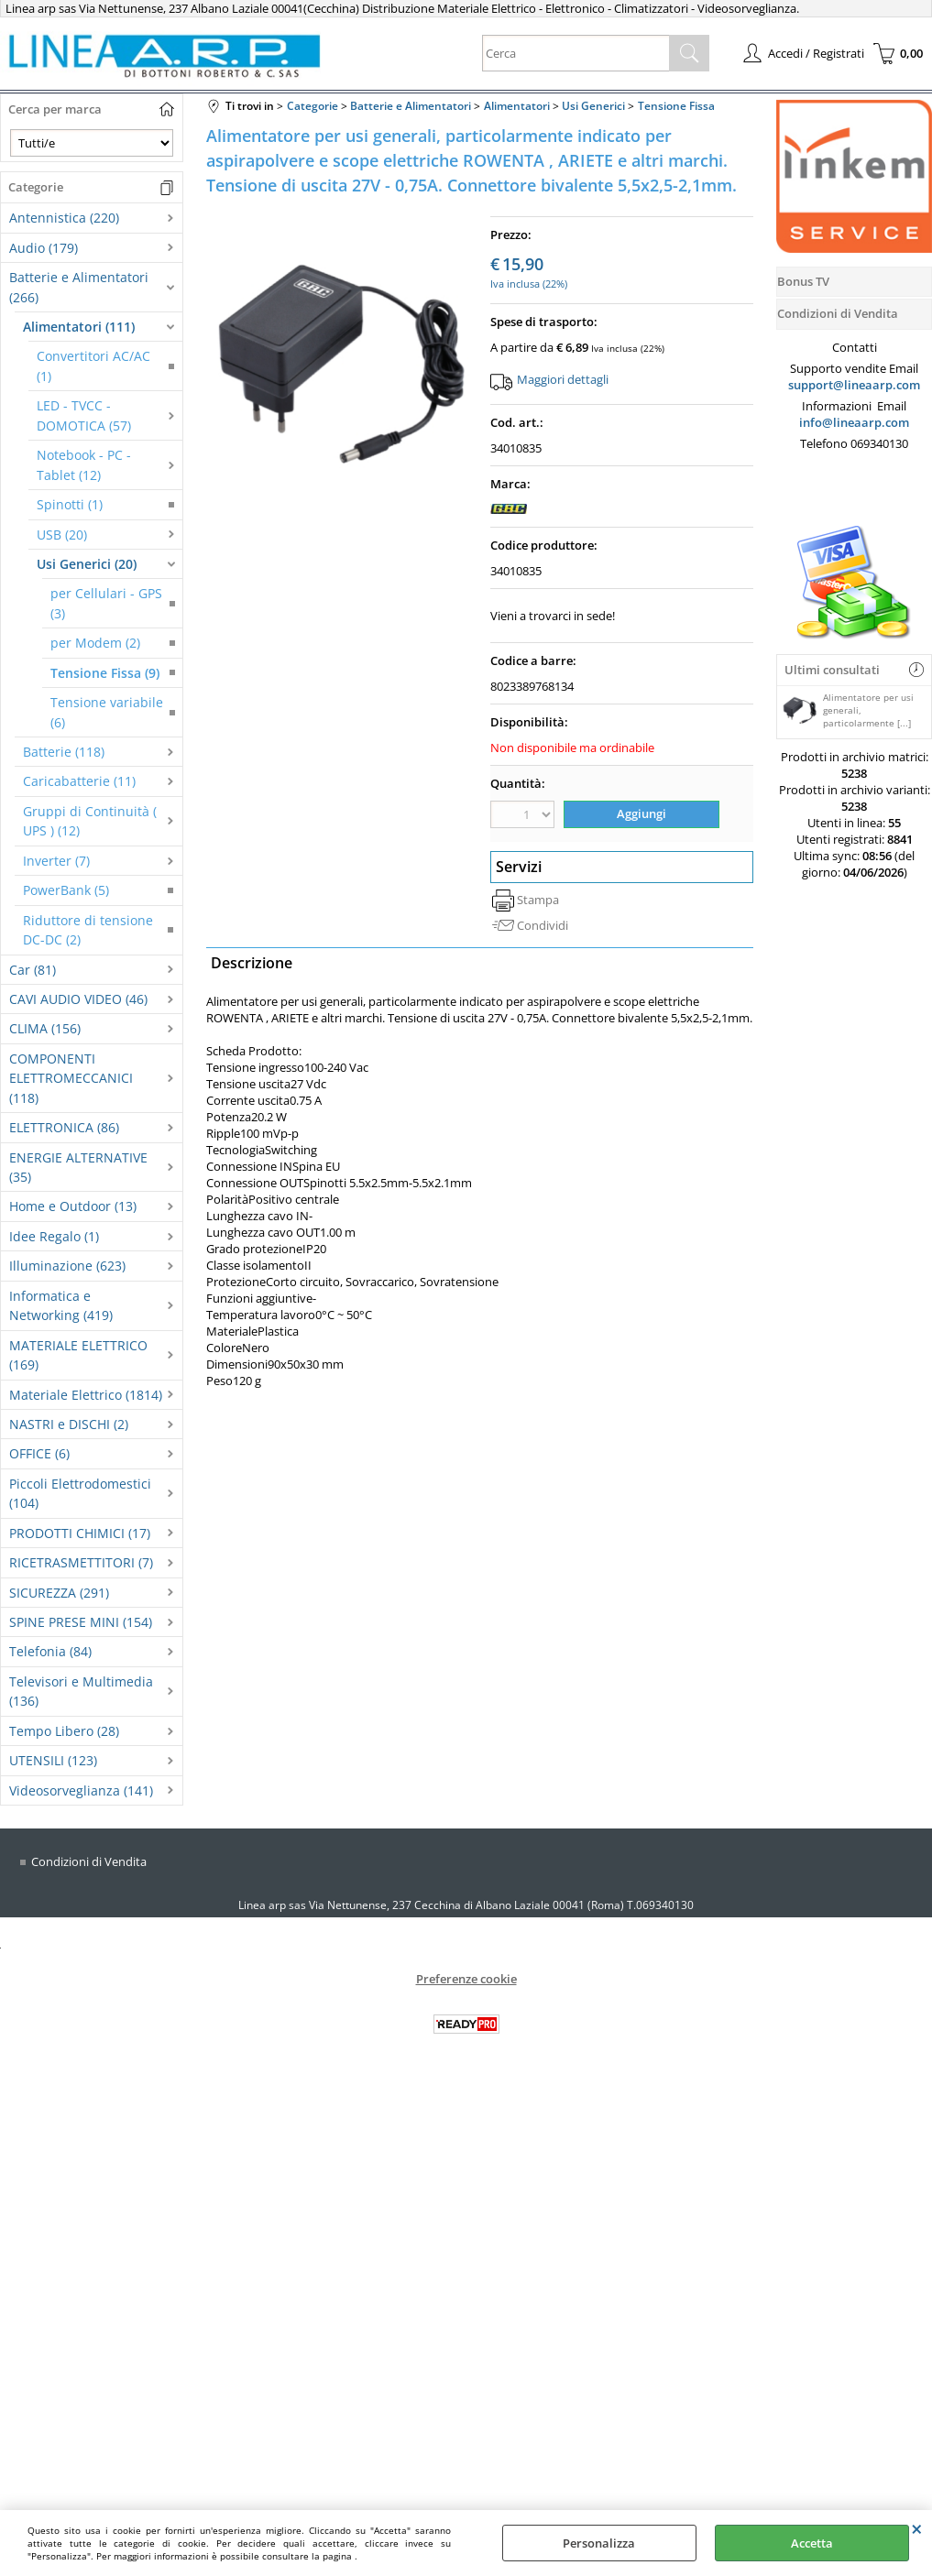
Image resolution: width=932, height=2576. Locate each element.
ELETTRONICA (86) (64, 1127)
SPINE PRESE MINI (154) (80, 1622)
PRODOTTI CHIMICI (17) (79, 1533)
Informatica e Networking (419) (61, 1305)
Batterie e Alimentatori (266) (78, 286)
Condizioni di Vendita (89, 1861)
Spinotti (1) (70, 504)
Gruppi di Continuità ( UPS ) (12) (90, 820)
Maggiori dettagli (563, 379)
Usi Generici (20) (87, 564)
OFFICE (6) (39, 1453)
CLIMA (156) (45, 1028)
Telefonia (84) (50, 1651)
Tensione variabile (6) (106, 711)
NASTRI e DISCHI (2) (68, 1424)
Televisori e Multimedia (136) (81, 1691)
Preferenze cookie (466, 1978)
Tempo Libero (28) (64, 1731)
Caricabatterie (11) (79, 781)
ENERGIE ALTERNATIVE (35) (78, 1167)
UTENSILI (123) (53, 1760)
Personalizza (599, 2543)
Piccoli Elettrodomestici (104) (80, 1493)
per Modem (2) (95, 642)
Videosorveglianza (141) (81, 1790)
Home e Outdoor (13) (73, 1206)
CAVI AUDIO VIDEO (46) (78, 999)
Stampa (538, 899)
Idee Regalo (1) (54, 1236)
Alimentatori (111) (79, 326)
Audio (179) (43, 248)
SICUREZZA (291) (59, 1592)
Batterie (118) (63, 751)
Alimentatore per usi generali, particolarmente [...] (848, 710)
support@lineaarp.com (854, 385)
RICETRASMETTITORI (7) (81, 1562)
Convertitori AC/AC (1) (93, 365)
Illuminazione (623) (67, 1265)
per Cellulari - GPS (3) (106, 602)
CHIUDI (917, 2528)
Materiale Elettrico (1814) (85, 1394)
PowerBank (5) (66, 890)
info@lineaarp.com (854, 422)
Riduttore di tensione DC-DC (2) (88, 929)
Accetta (812, 2543)
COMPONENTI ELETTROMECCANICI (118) (71, 1078)
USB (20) (62, 534)
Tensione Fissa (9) (104, 673)
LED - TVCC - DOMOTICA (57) (84, 415)
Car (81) (32, 969)
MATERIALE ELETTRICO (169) (78, 1355)
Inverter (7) (56, 860)
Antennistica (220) (64, 217)
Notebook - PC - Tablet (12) (84, 464)
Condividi (542, 925)
